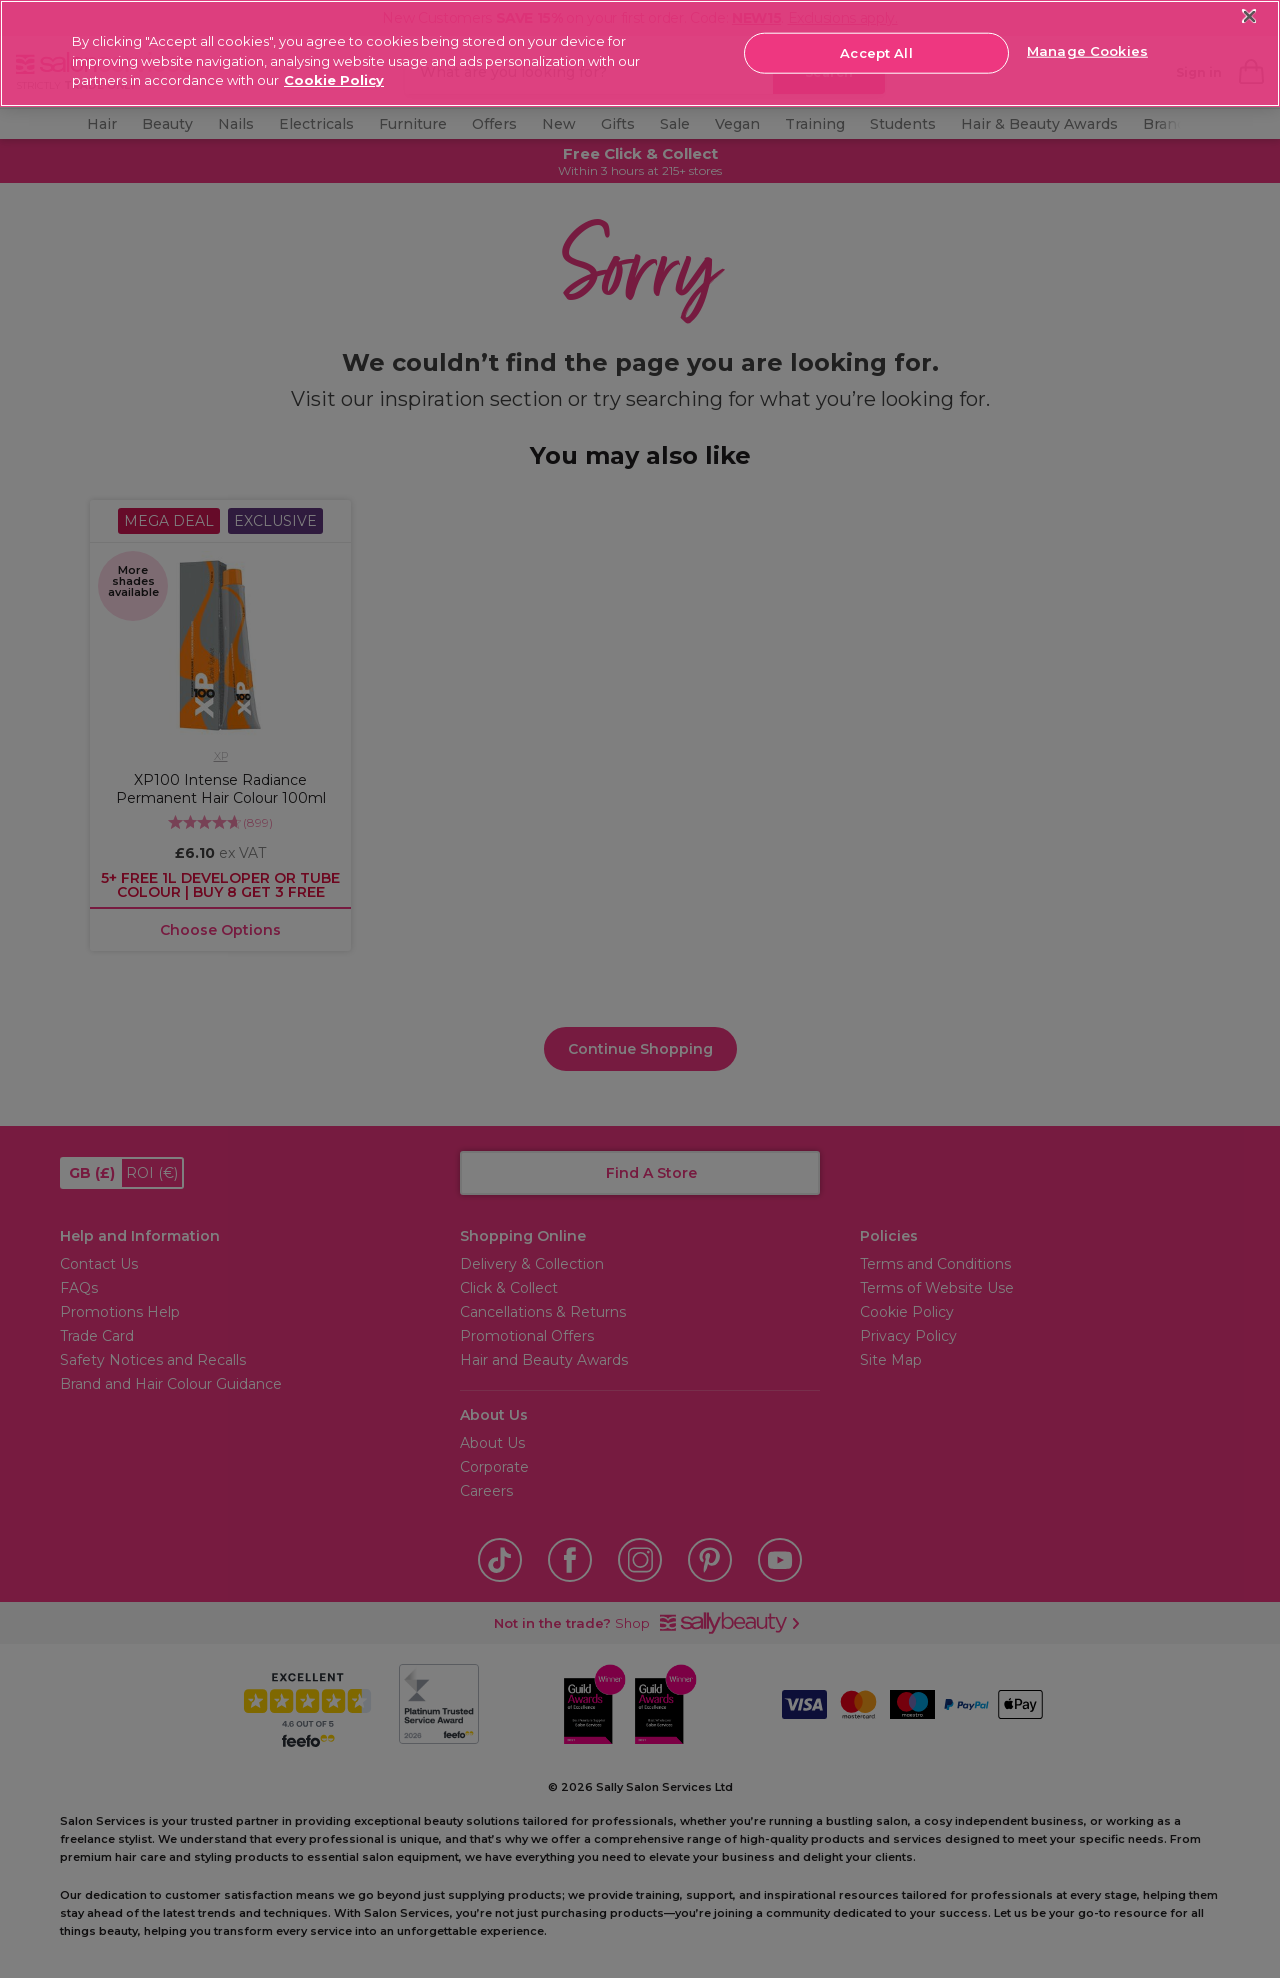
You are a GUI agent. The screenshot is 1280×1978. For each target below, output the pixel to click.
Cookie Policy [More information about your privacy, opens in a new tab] (334, 80)
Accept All (876, 52)
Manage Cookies (1087, 51)
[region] (640, 53)
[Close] (1249, 16)
